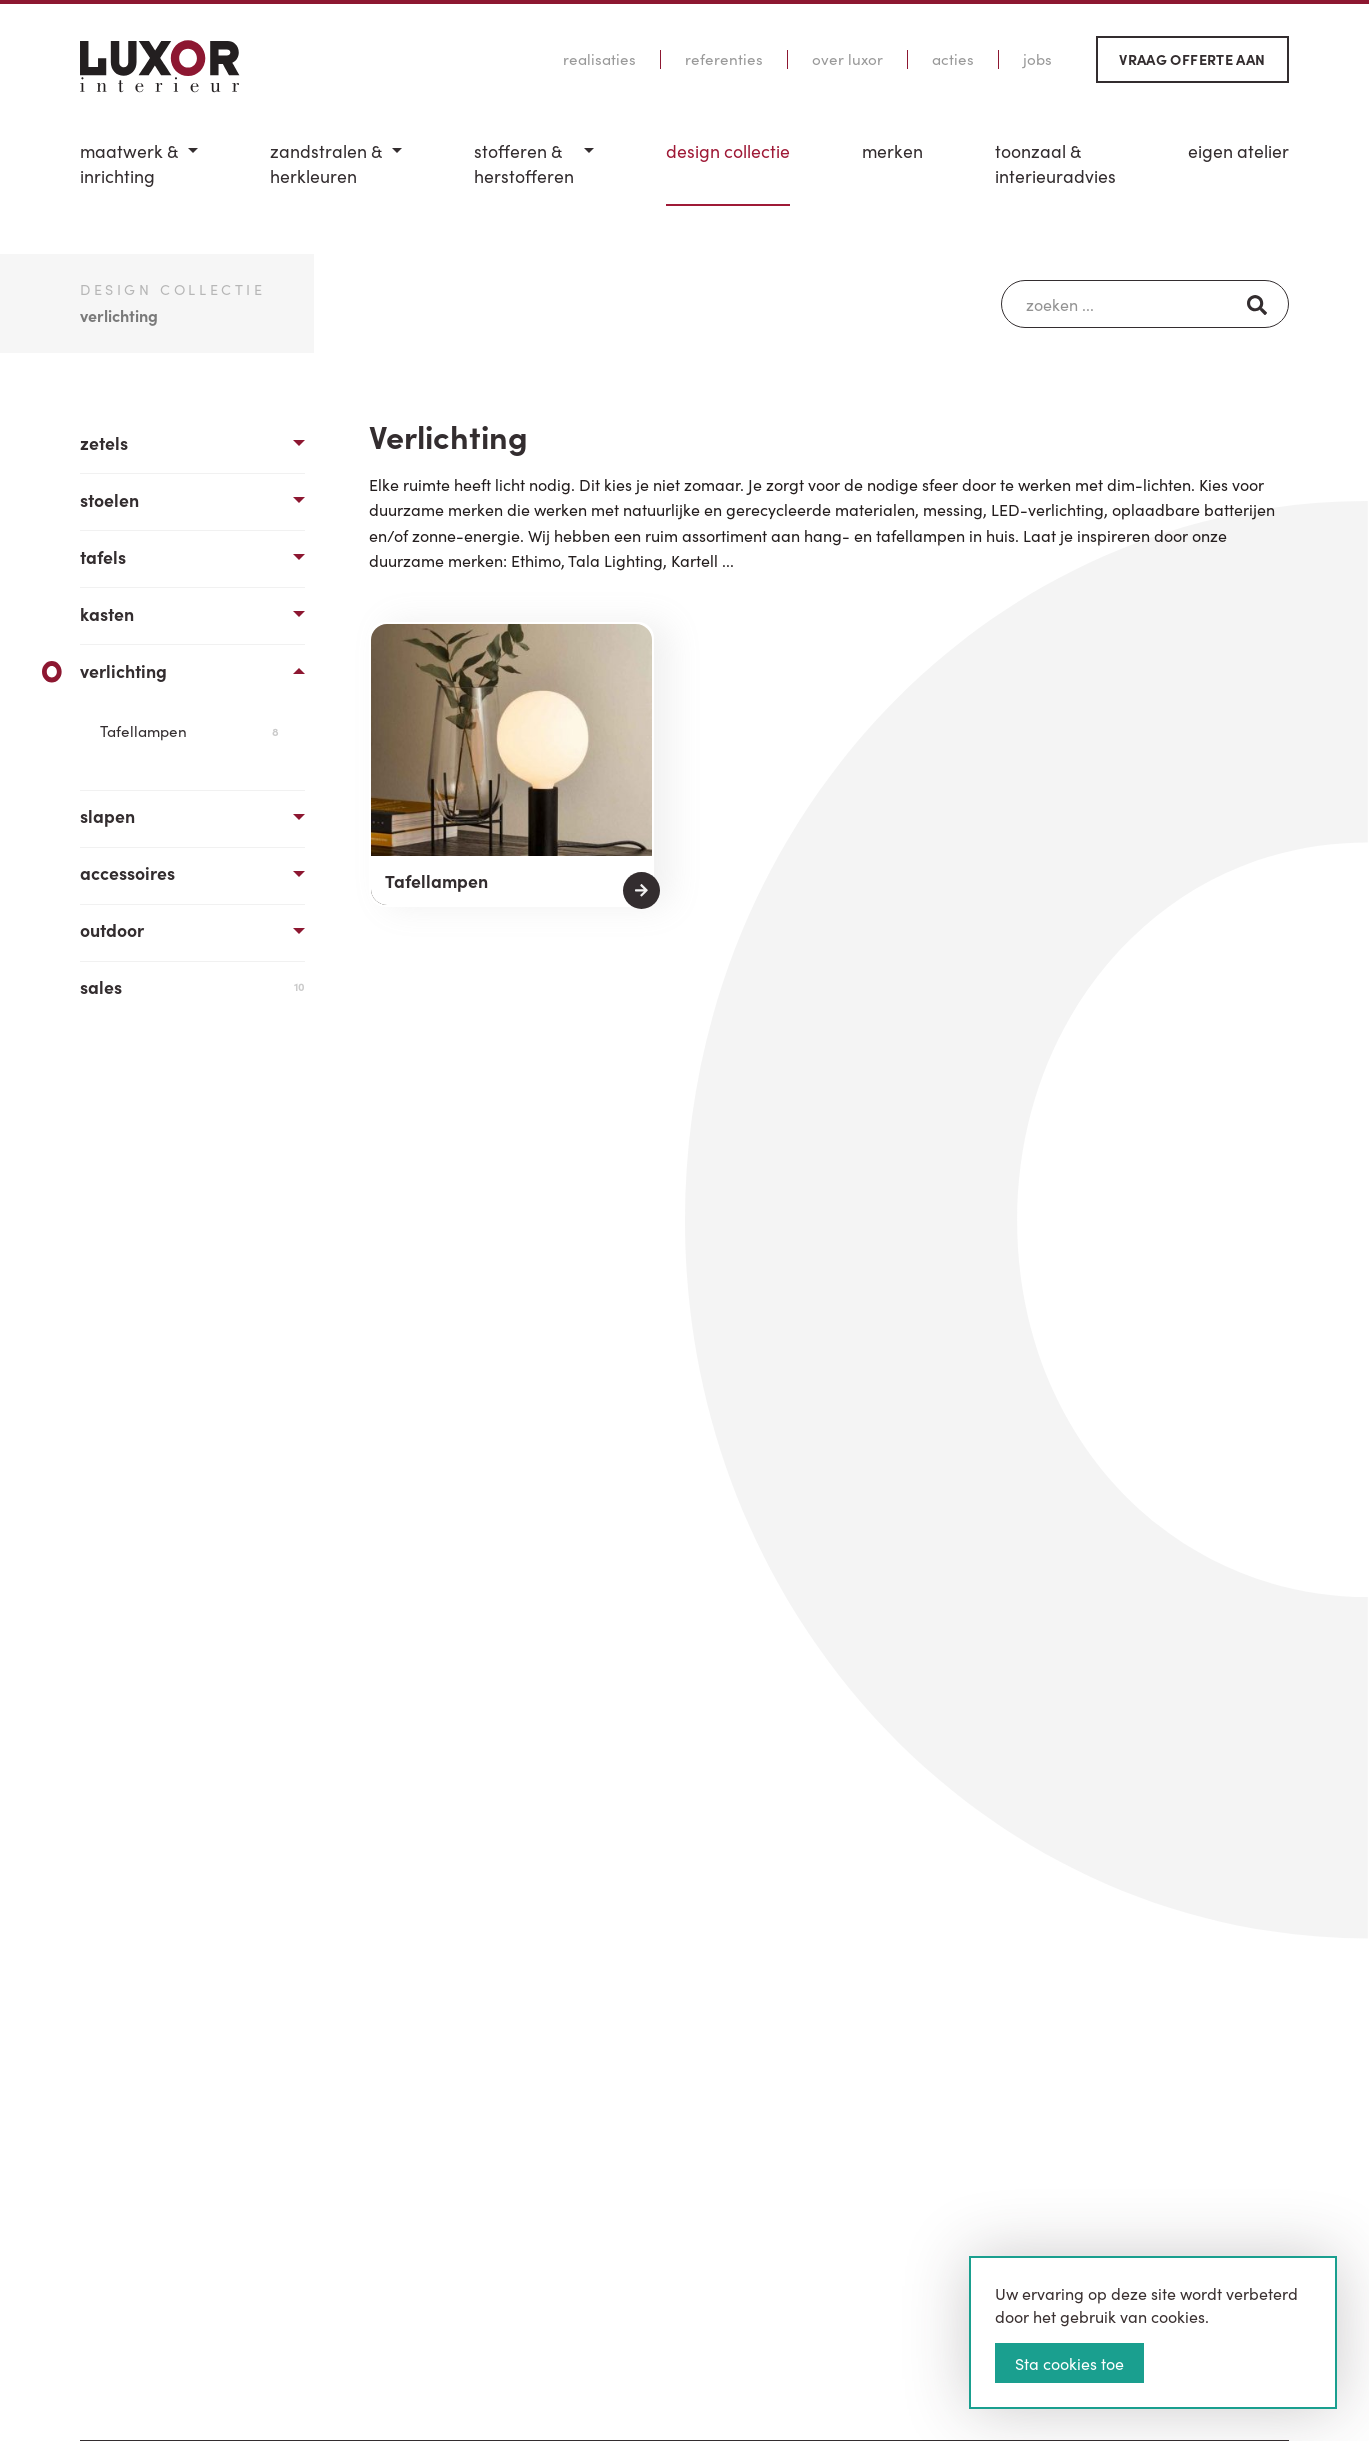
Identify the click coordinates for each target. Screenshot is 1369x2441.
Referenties (724, 59)
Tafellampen (189, 730)
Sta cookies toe (1069, 2363)
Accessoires (127, 872)
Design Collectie (728, 151)
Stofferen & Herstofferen (524, 163)
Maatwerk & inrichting (129, 163)
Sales (192, 986)
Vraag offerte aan (1192, 59)
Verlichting (123, 670)
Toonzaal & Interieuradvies (1055, 163)
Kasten (107, 613)
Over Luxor (847, 59)
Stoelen (109, 499)
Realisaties (599, 59)
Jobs (1037, 59)
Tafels (103, 556)
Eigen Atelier (1238, 151)
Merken (892, 151)
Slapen (107, 815)
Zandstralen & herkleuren (326, 163)
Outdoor (112, 929)
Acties (953, 59)
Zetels (104, 442)
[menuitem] (139, 172)
